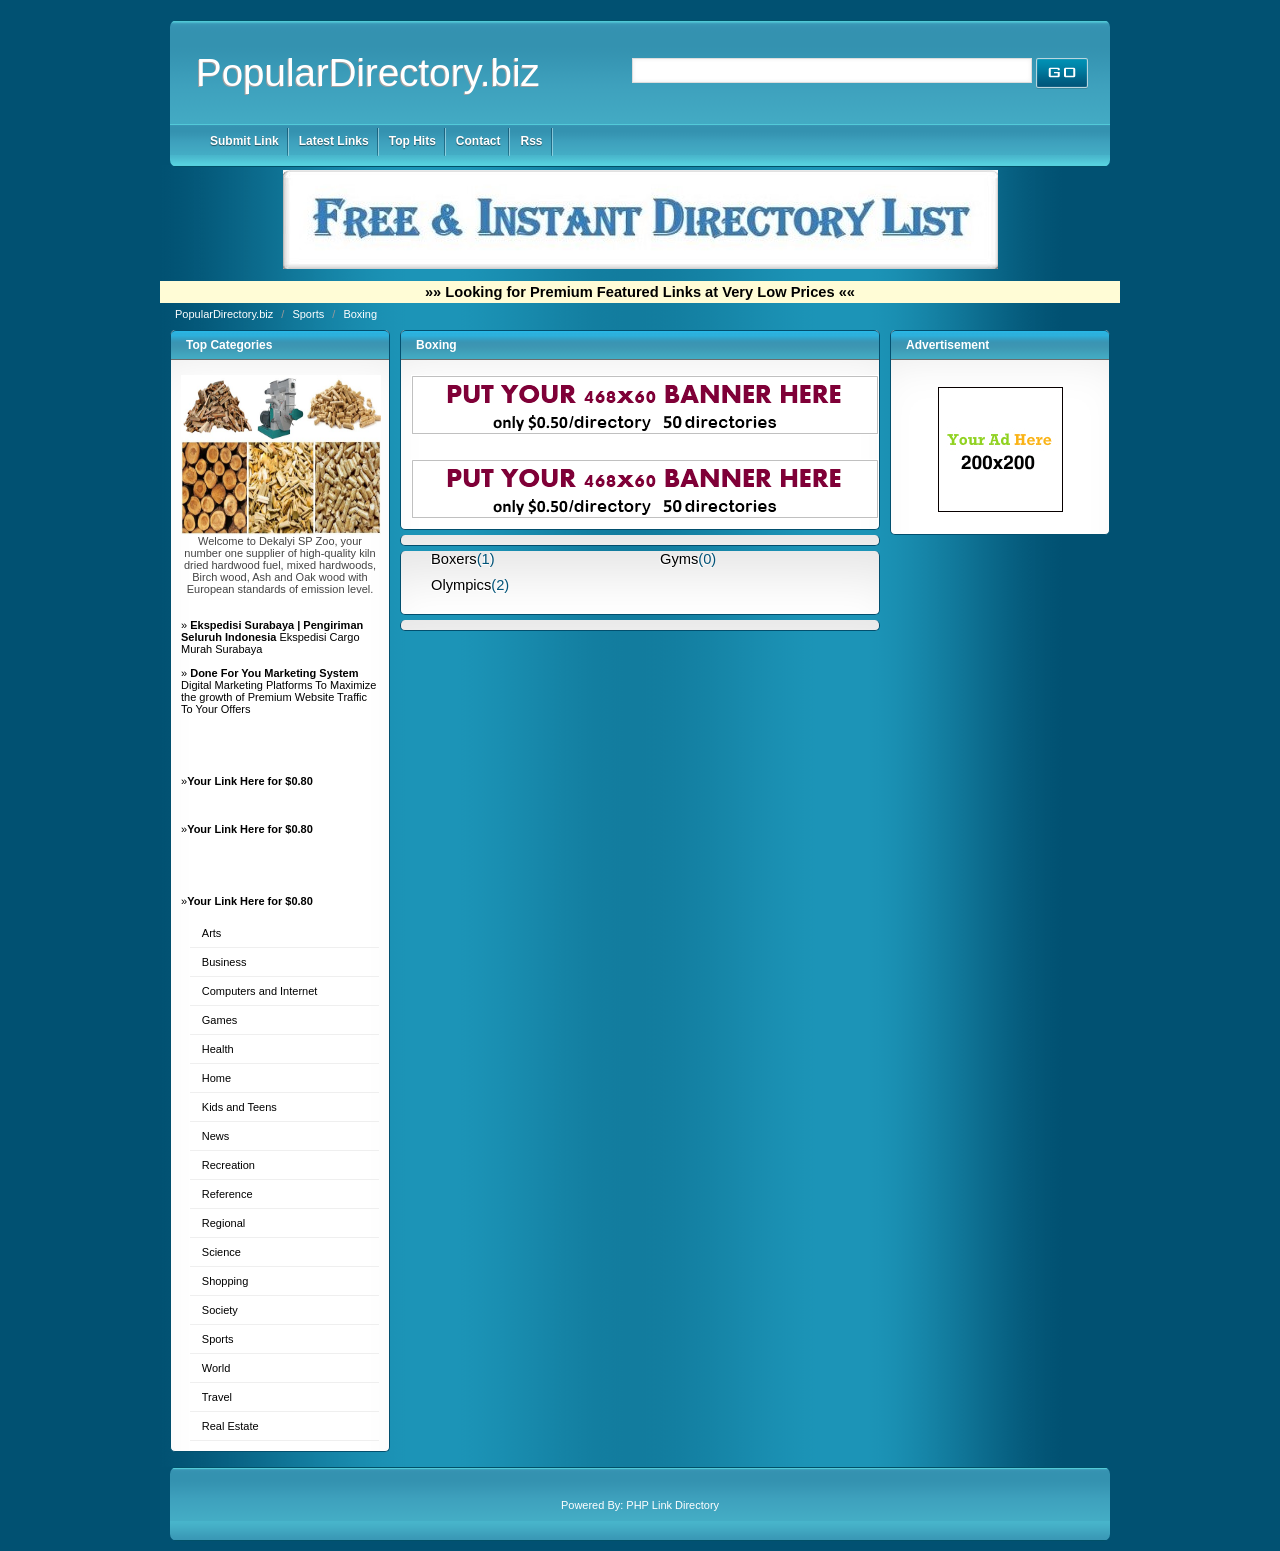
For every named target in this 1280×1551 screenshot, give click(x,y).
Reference (227, 1194)
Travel (217, 1397)
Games (219, 1020)
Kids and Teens (239, 1107)
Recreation (228, 1165)
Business (224, 962)
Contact (478, 141)
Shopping (225, 1281)
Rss (531, 141)
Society (220, 1310)
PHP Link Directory (672, 1505)
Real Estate (230, 1426)
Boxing (360, 314)
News (216, 1136)
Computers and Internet (260, 991)
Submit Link (244, 141)
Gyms (679, 559)
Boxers (454, 559)
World (216, 1368)
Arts (212, 933)
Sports (309, 314)
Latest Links (334, 141)
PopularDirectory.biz (368, 72)
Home (216, 1078)
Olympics (461, 585)
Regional (223, 1223)
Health (218, 1049)
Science (221, 1252)
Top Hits (412, 141)
